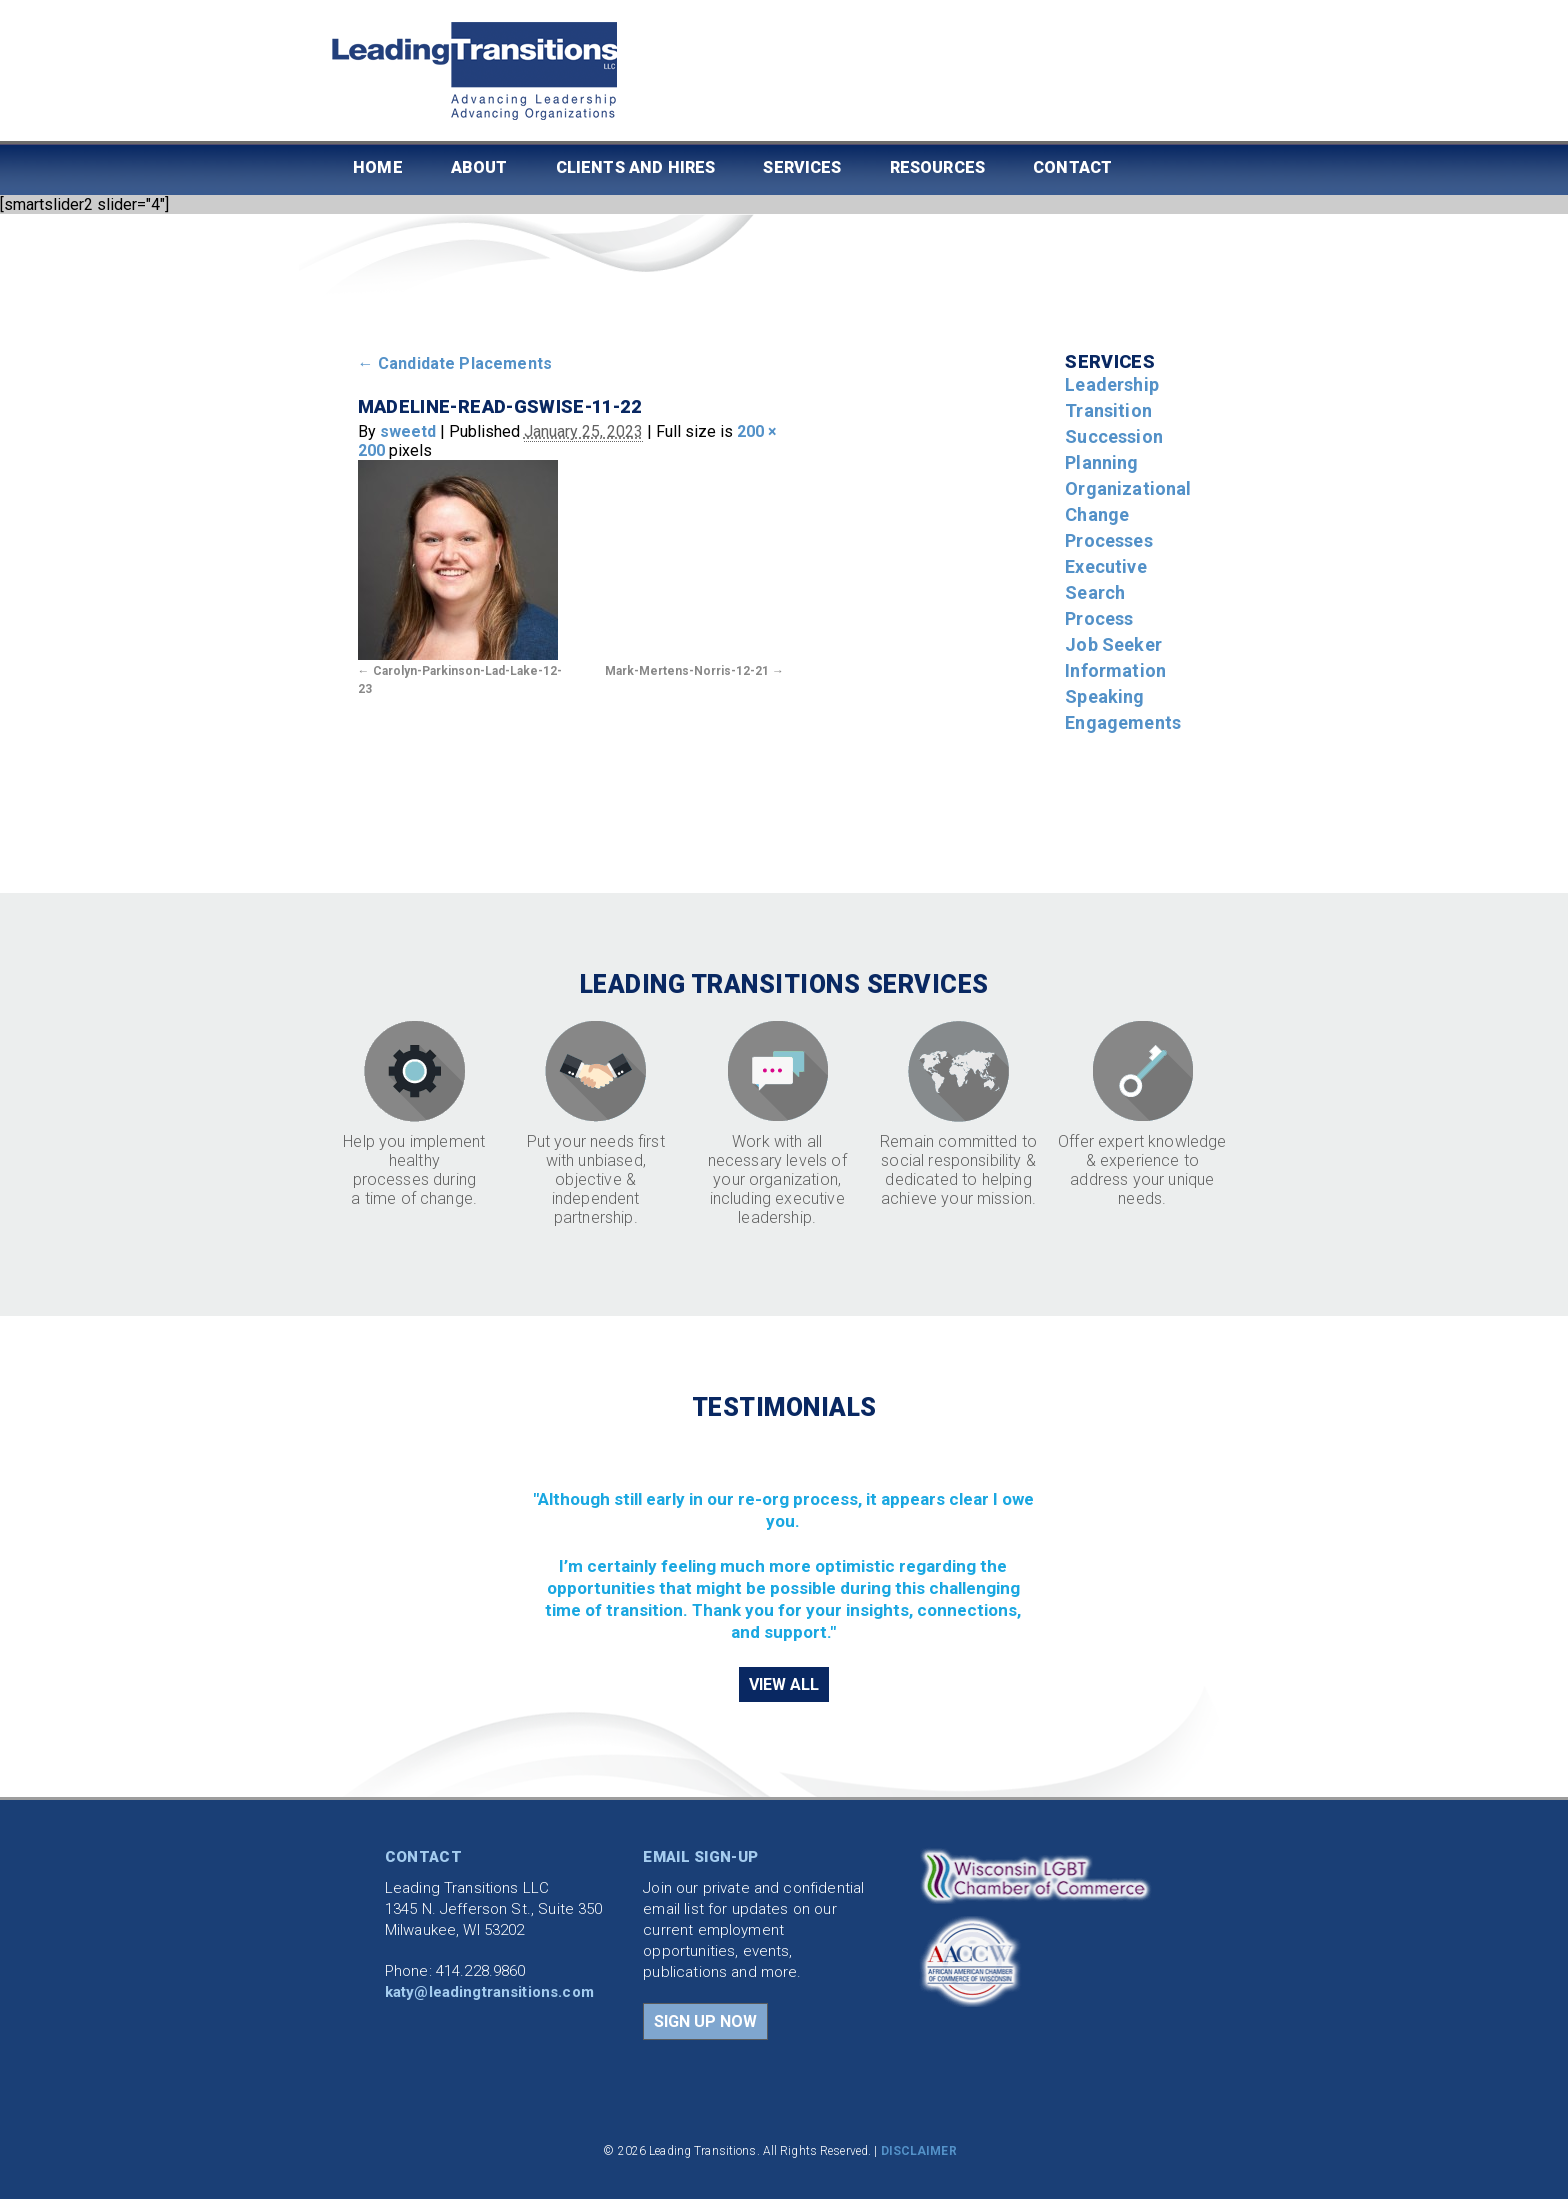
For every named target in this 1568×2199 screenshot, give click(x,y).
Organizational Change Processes (1128, 514)
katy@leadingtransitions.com (489, 1992)
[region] (783, 1542)
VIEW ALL (784, 1684)
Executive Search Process (1105, 592)
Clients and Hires (636, 167)
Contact (1072, 167)
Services (802, 167)
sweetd (408, 431)
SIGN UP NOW (705, 2021)
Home (378, 167)
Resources (937, 167)
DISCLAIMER (919, 2151)
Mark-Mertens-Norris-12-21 (687, 671)
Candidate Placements (455, 363)
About (479, 167)
